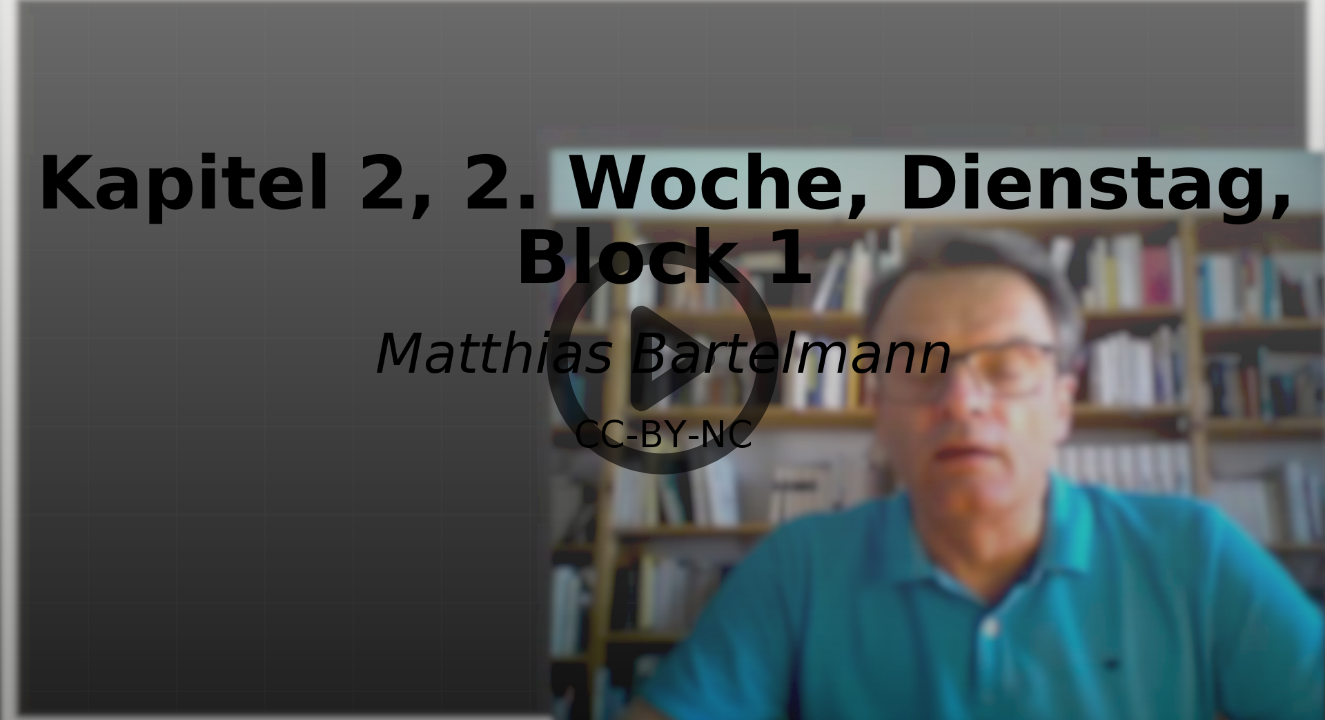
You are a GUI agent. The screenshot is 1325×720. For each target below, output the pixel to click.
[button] (662, 360)
